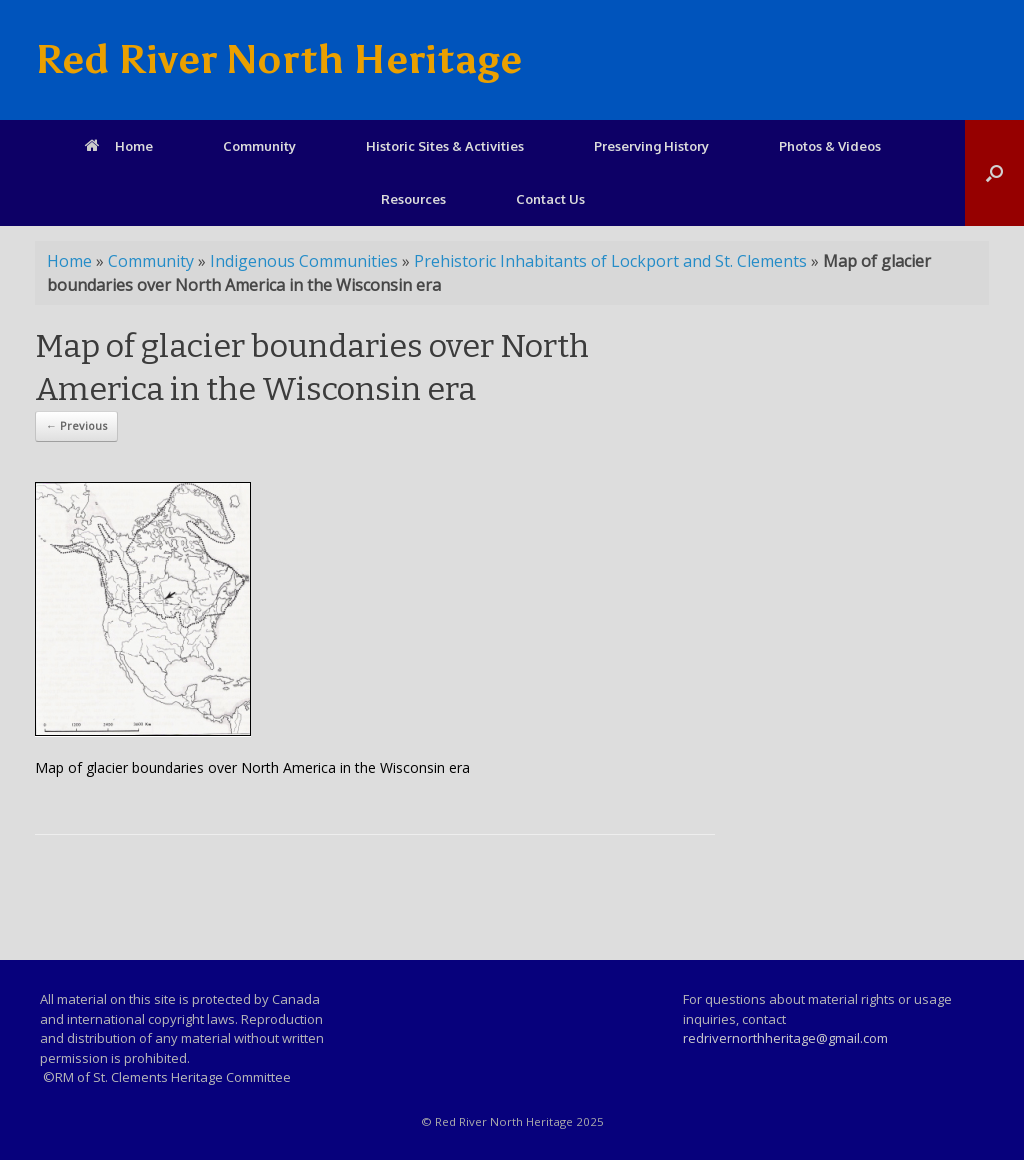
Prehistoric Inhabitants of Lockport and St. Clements (610, 261)
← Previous (76, 425)
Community (259, 146)
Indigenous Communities (304, 261)
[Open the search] (994, 173)
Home (119, 146)
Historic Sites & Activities (445, 146)
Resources (413, 199)
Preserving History (651, 146)
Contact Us (550, 199)
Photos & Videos (830, 146)
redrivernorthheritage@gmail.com (785, 1038)
